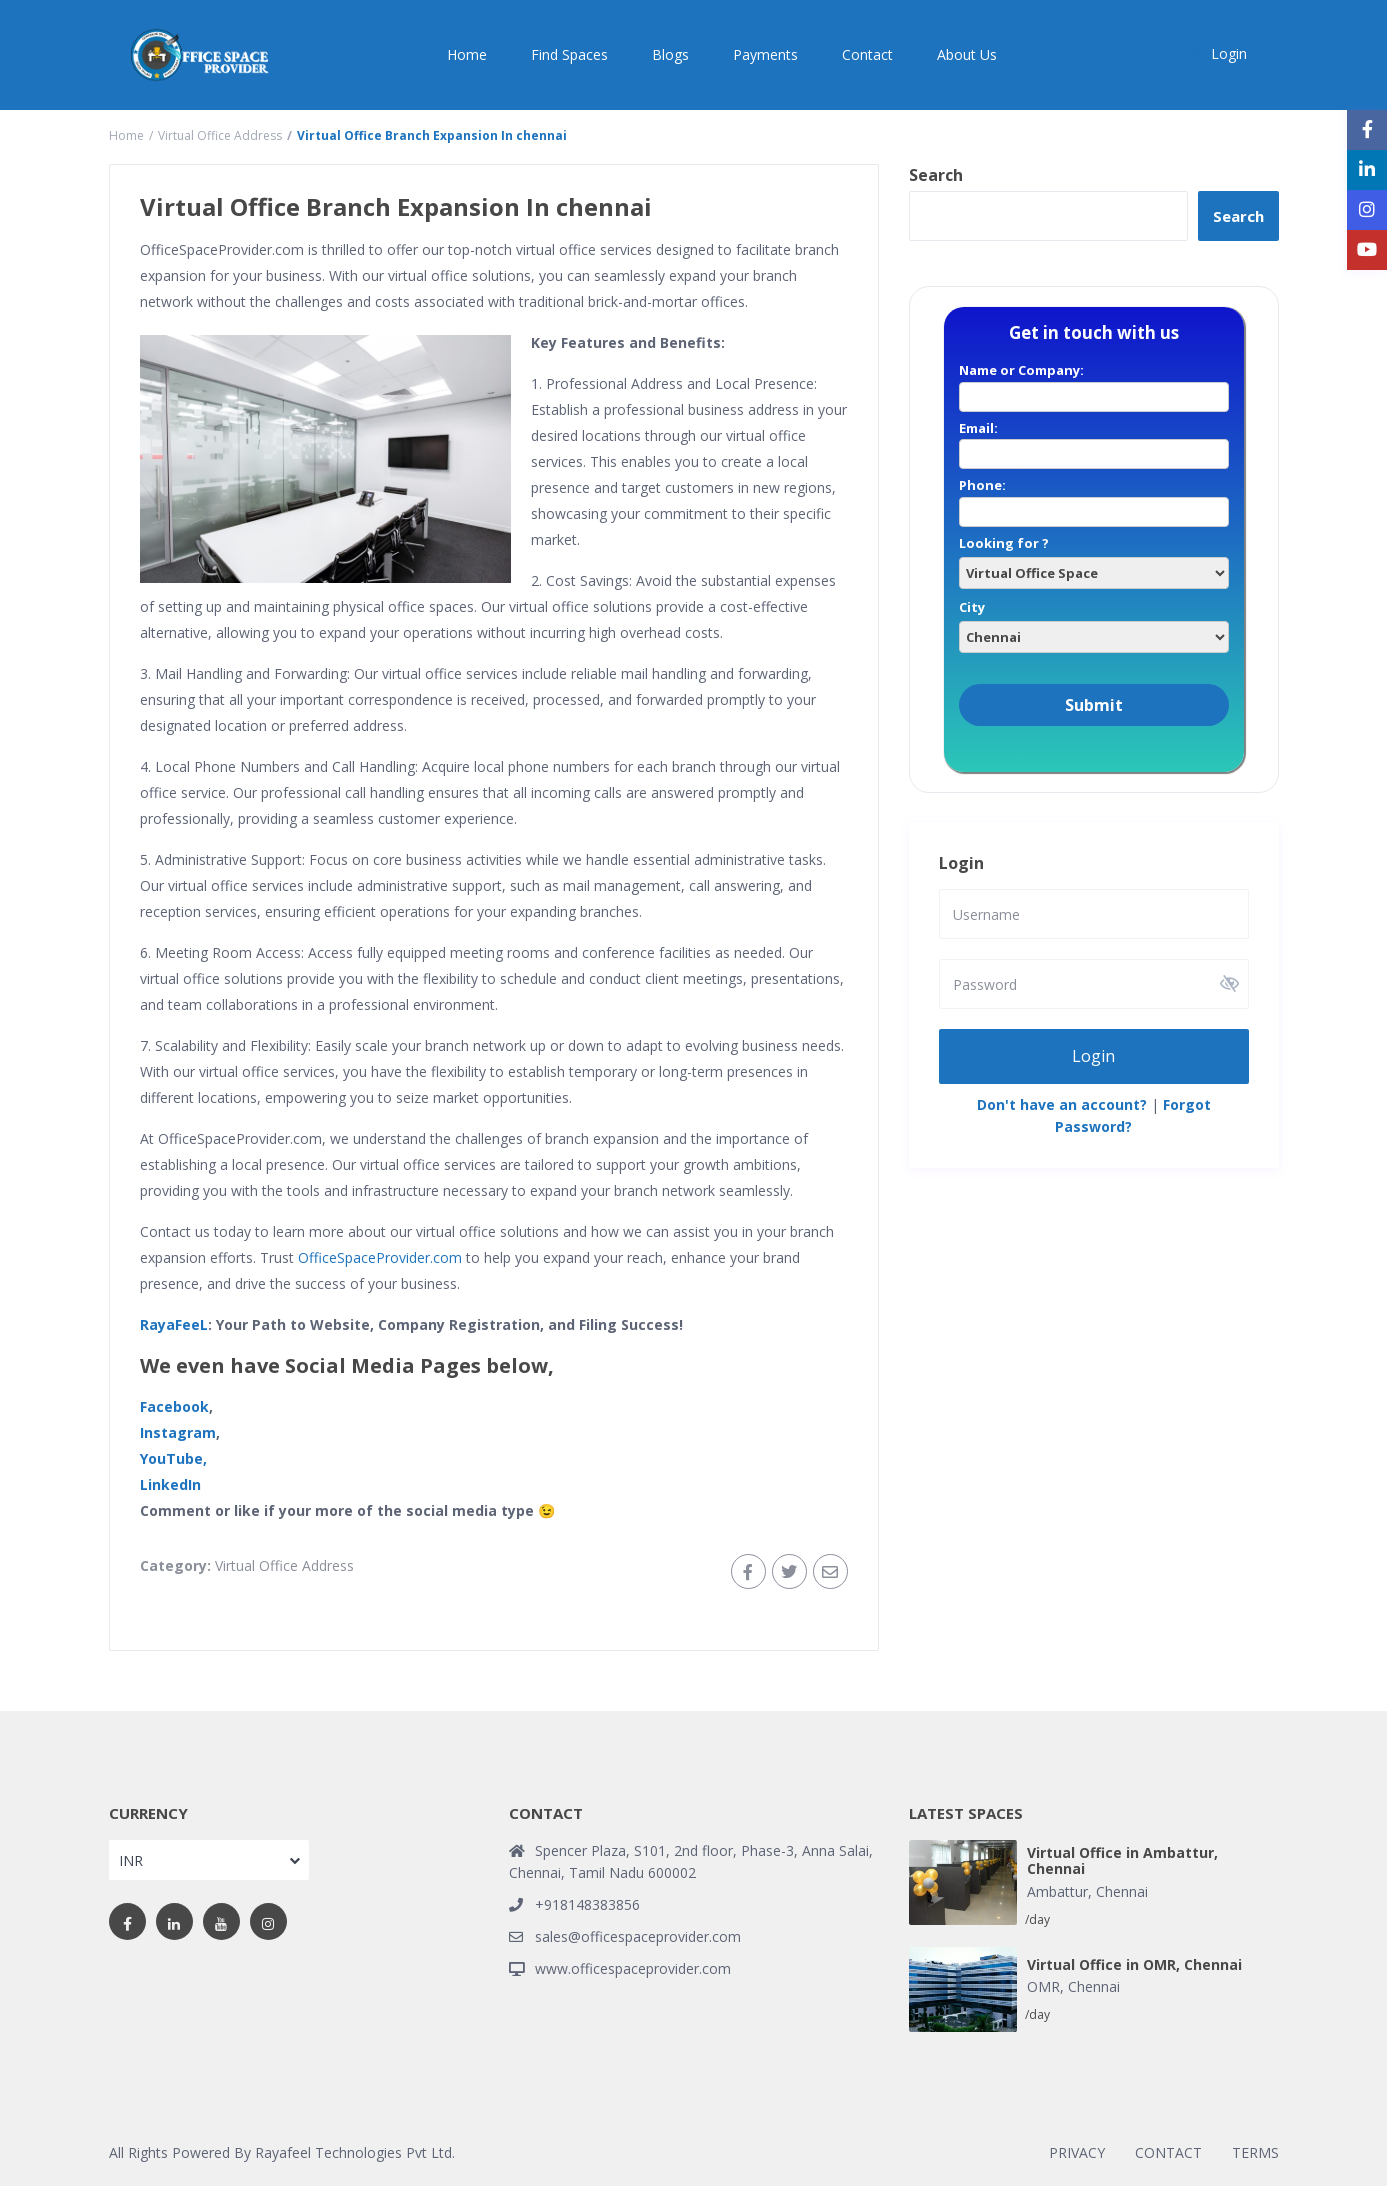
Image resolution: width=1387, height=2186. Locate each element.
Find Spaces (569, 54)
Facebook (174, 1406)
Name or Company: (1094, 383)
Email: (1094, 441)
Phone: (1094, 498)
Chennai (1122, 1891)
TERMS (1255, 2152)
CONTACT (1168, 2152)
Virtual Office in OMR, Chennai (1134, 1965)
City (1094, 621)
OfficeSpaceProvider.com (380, 1257)
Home (467, 54)
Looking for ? (1094, 557)
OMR (1043, 1986)
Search (936, 175)
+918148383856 (587, 1904)
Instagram (178, 1432)
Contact (867, 54)
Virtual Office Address (220, 135)
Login (1093, 1055)
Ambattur (1057, 1891)
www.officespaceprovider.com (633, 1968)
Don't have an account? (1062, 1103)
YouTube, (173, 1458)
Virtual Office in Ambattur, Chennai (1122, 1862)
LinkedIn (170, 1484)
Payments (765, 54)
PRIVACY (1077, 2152)
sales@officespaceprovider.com (638, 1936)
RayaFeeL (174, 1324)
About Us (967, 54)
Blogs (670, 54)
